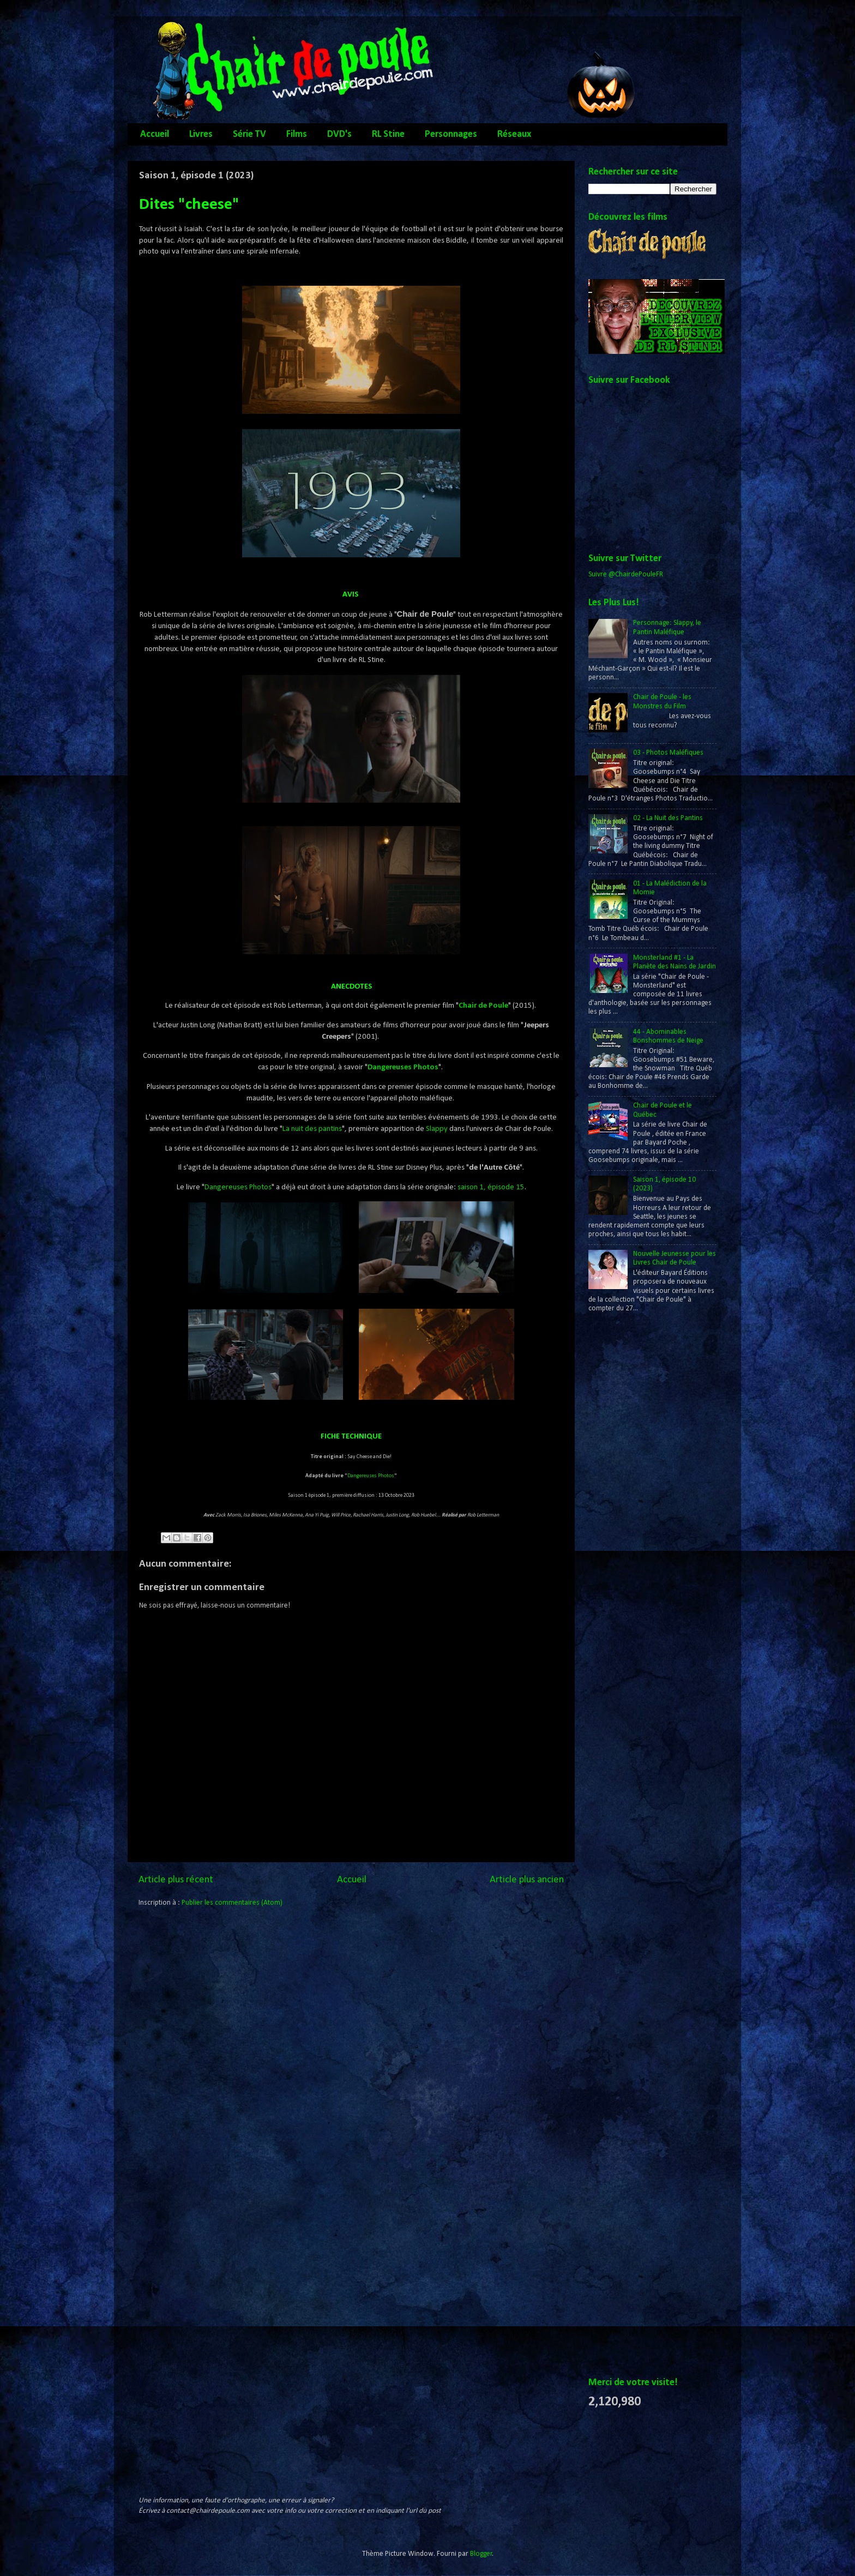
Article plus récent (176, 1880)
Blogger (481, 2553)
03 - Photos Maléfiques (668, 752)
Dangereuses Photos (403, 1067)
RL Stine (388, 134)
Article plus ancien (527, 1880)
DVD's (339, 134)
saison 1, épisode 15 (491, 1187)
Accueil (154, 134)
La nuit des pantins (312, 1129)
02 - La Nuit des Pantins (668, 818)
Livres (201, 134)
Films (296, 134)
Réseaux (514, 134)
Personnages (451, 134)
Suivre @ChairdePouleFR (625, 574)
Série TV (249, 134)
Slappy (437, 1129)
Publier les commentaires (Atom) (232, 1902)
